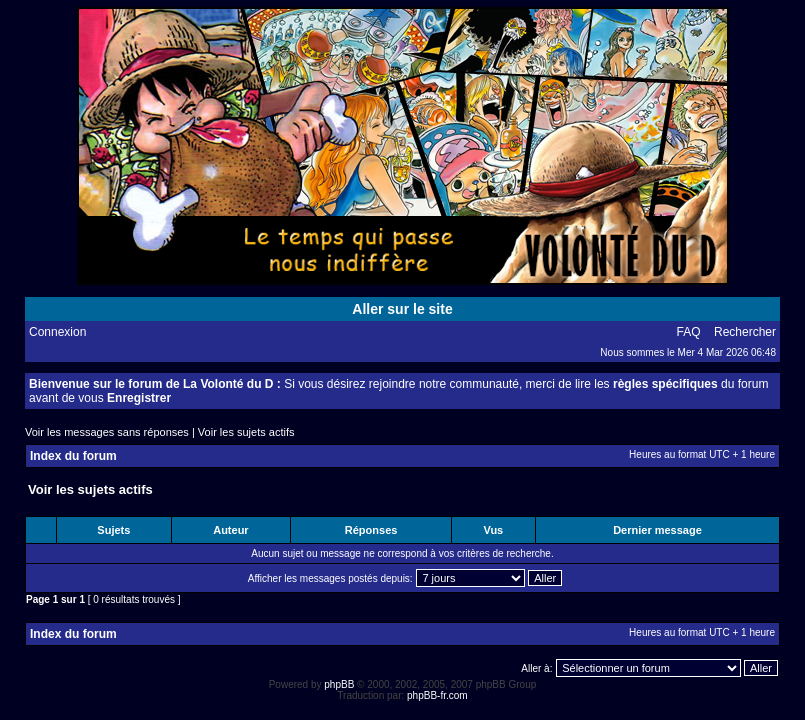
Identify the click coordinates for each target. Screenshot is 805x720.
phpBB (339, 684)
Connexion (57, 332)
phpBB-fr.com (437, 695)
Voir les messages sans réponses (107, 432)
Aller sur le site (402, 309)
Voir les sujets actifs (246, 432)
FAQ (689, 332)
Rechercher (745, 332)
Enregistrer (139, 398)
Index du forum (73, 456)
